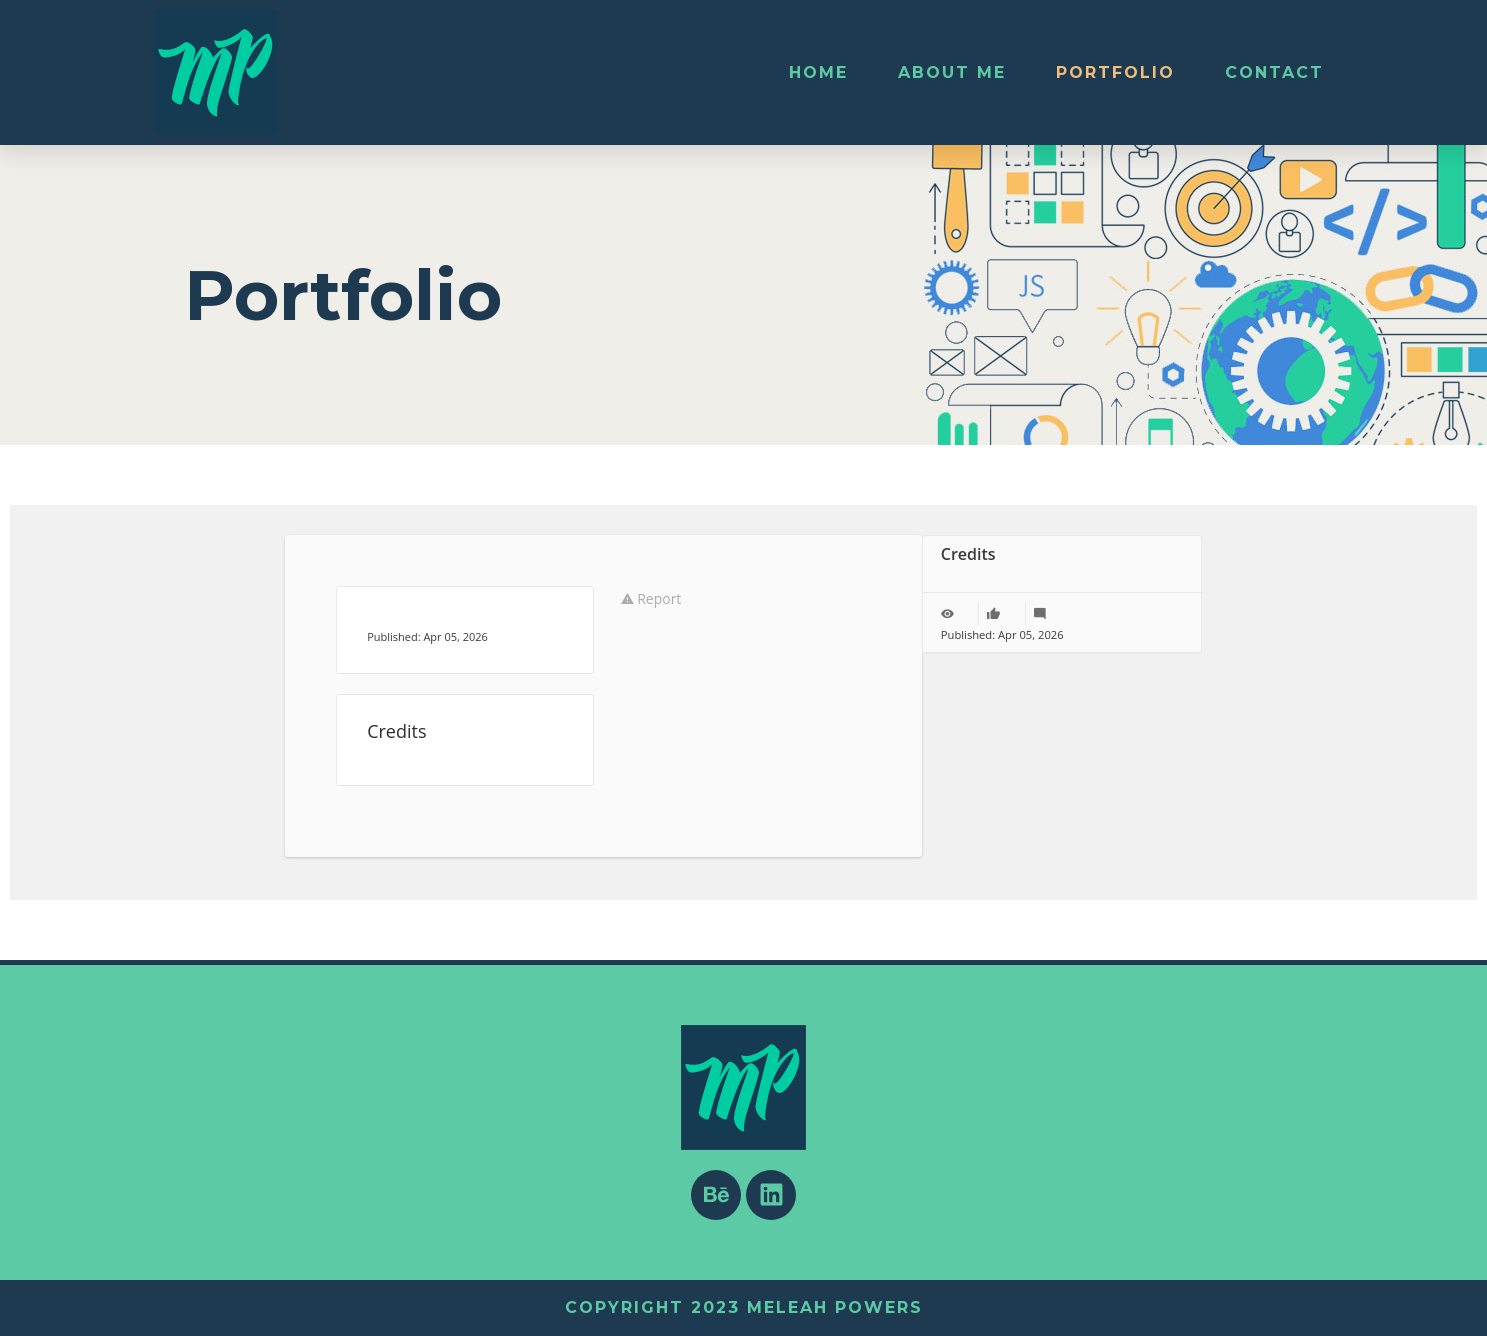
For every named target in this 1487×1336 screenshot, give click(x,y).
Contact (1274, 72)
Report (651, 598)
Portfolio (1115, 72)
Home (818, 72)
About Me (952, 72)
